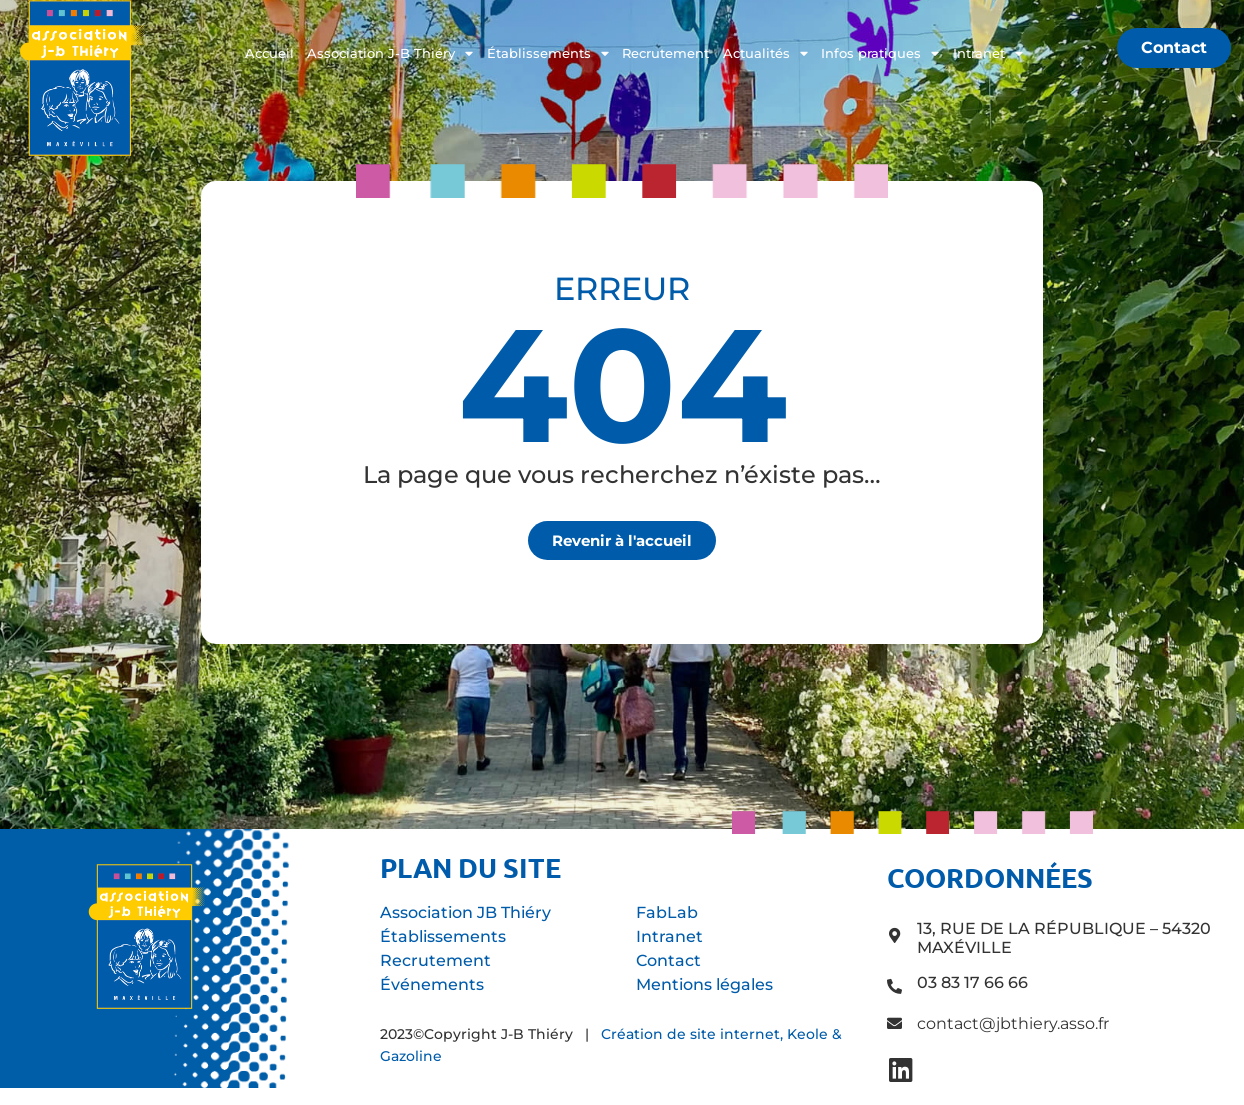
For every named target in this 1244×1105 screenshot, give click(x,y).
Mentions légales (704, 984)
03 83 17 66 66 (972, 982)
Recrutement (665, 53)
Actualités (765, 54)
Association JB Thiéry (465, 912)
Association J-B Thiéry (390, 54)
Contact (668, 960)
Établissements (548, 54)
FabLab (667, 912)
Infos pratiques (880, 54)
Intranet (988, 54)
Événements (432, 984)
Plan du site (470, 867)
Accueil (269, 53)
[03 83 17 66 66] (894, 986)
